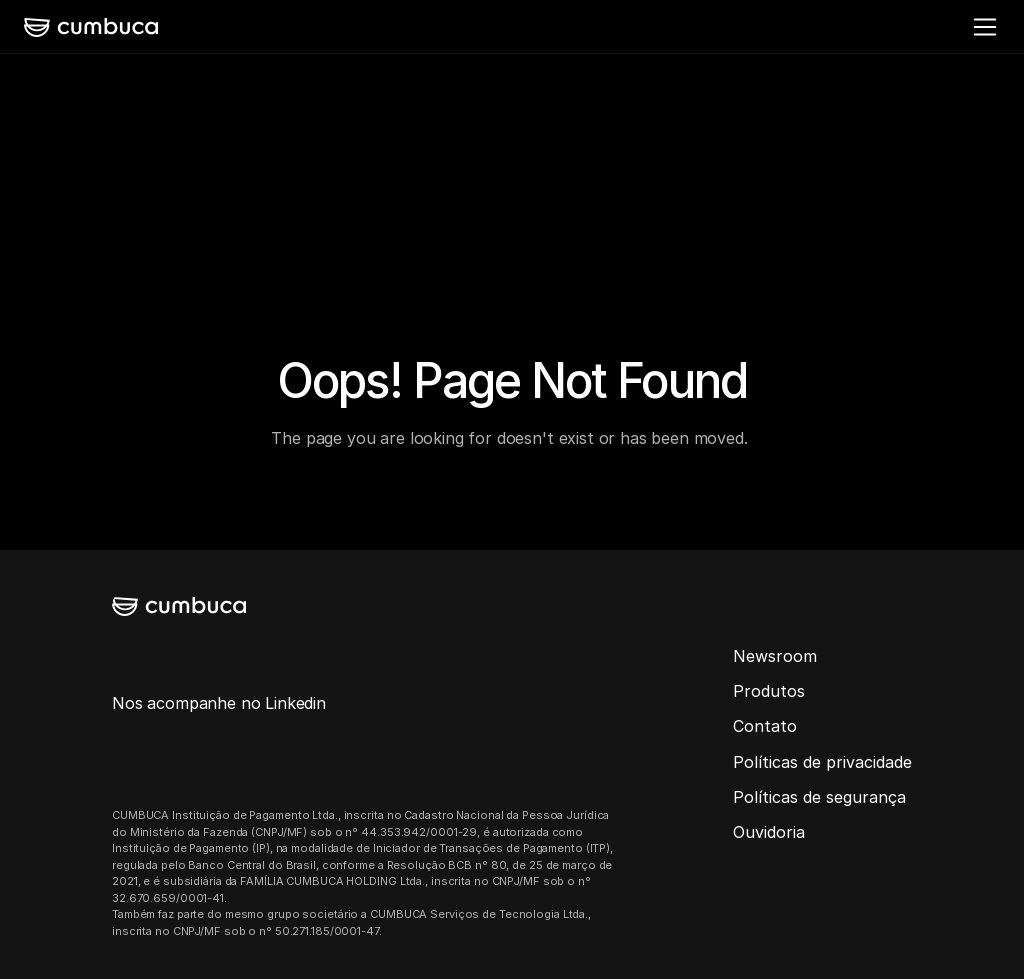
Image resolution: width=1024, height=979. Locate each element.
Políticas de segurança (819, 797)
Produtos (769, 691)
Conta (756, 726)
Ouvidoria (769, 832)
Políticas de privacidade (822, 762)
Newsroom (775, 656)
